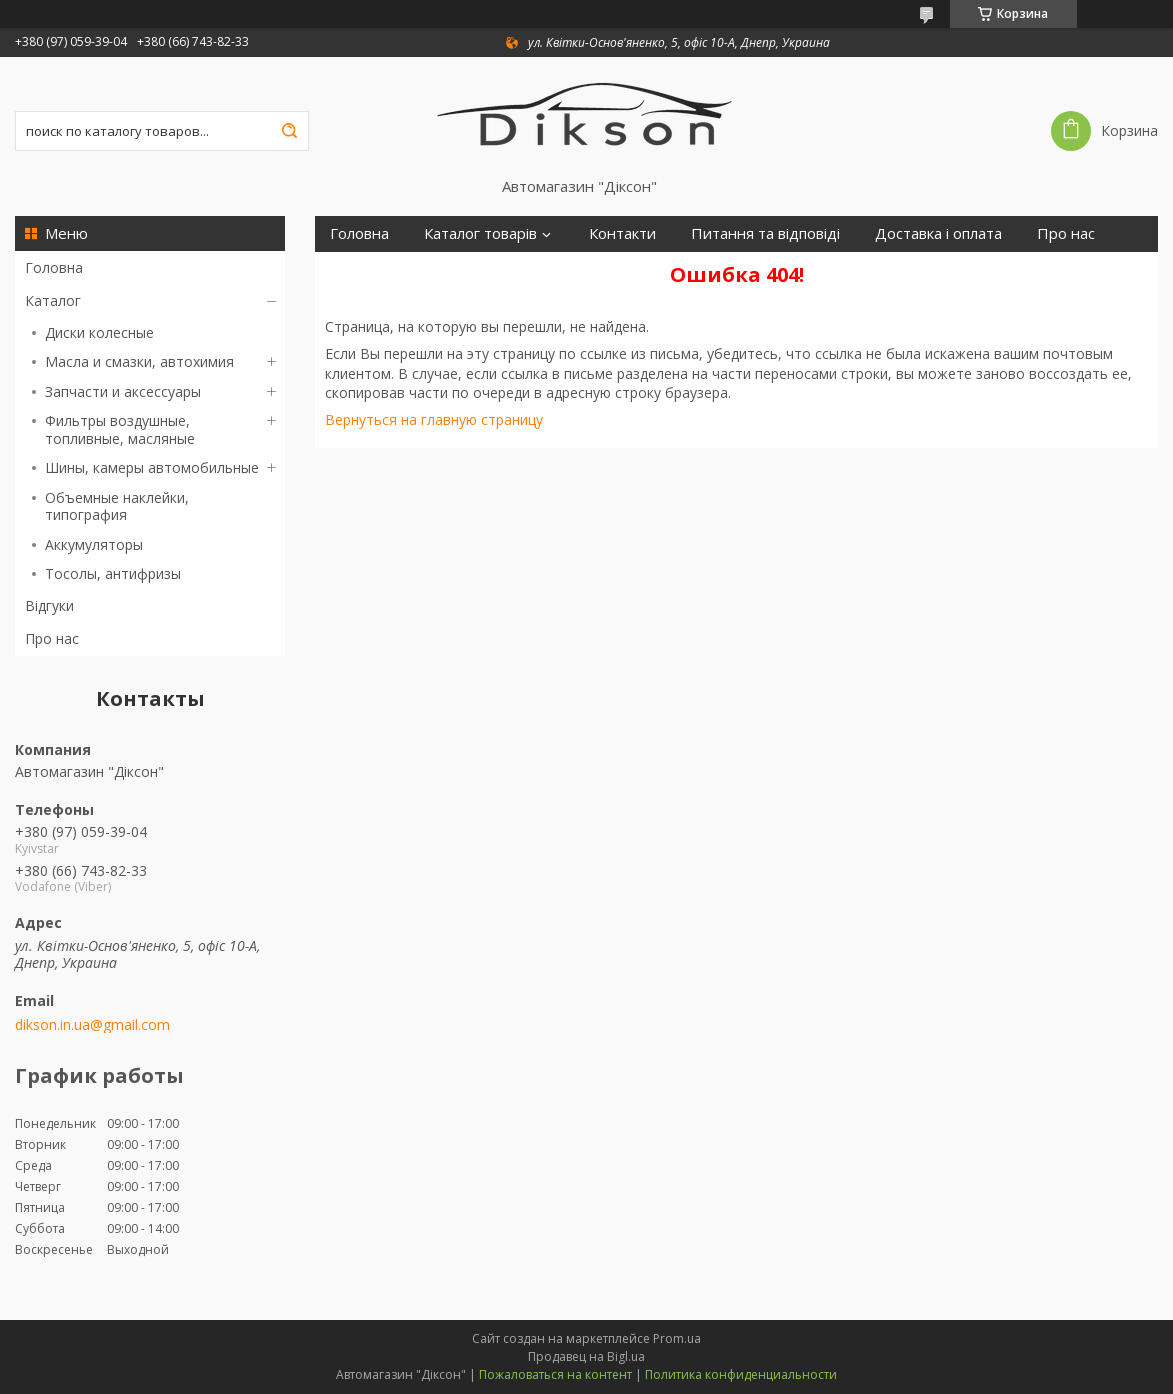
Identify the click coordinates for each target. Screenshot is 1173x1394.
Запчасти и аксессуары (123, 391)
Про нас (52, 638)
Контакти (622, 233)
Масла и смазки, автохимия (139, 361)
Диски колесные (99, 332)
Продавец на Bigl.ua (586, 1356)
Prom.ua (677, 1338)
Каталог (53, 300)
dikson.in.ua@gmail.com (92, 1025)
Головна (54, 267)
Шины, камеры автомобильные (152, 467)
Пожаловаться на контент (555, 1374)
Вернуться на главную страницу (434, 419)
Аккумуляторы (94, 544)
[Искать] (289, 131)
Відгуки (49, 605)
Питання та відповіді (765, 233)
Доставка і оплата (938, 233)
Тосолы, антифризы (113, 573)
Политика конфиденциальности (741, 1374)
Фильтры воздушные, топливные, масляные (120, 429)
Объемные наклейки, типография (117, 506)
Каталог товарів (480, 233)
